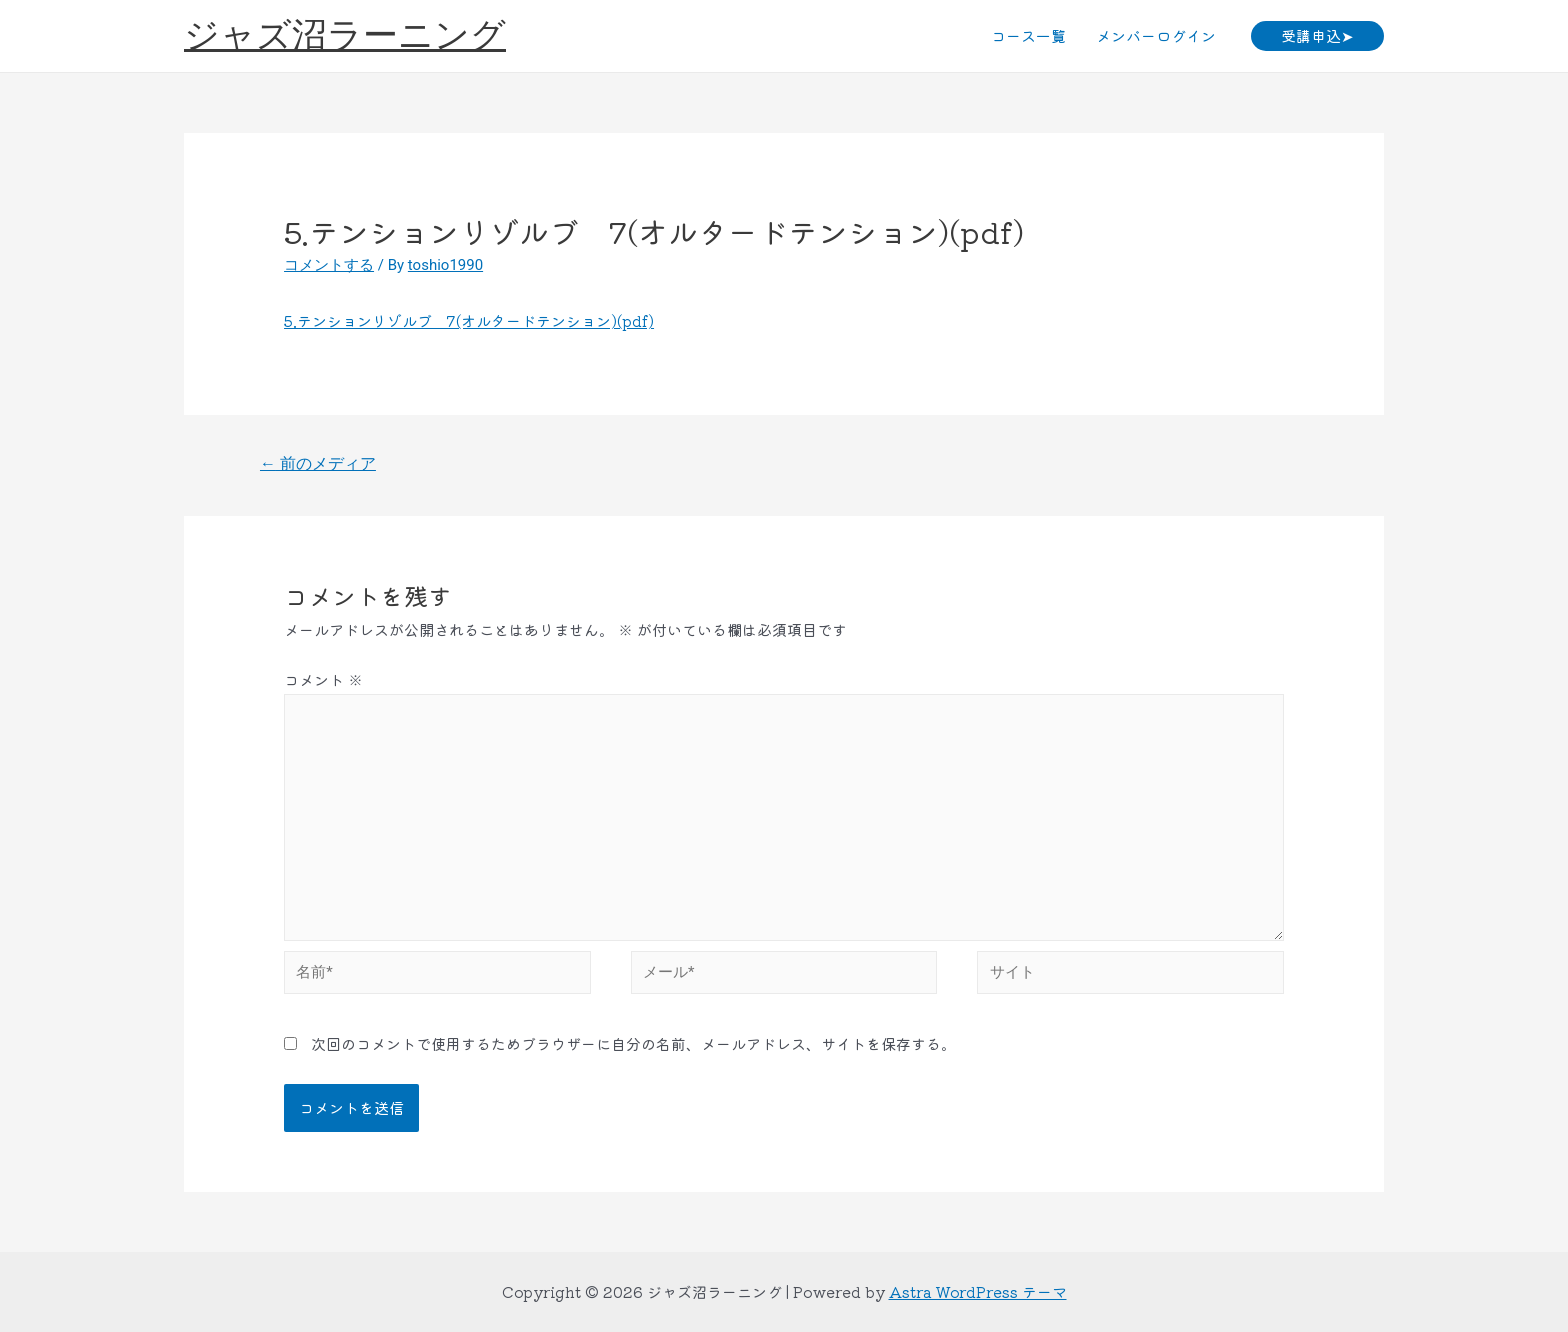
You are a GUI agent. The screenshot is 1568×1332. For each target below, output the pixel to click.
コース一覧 (1028, 35)
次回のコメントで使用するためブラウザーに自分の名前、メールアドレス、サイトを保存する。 (633, 1043)
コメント (323, 679)
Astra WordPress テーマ (978, 1291)
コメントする (329, 265)
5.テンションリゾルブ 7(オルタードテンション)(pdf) (469, 320)
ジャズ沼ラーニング (345, 35)
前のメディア (318, 463)
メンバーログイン (1156, 35)
